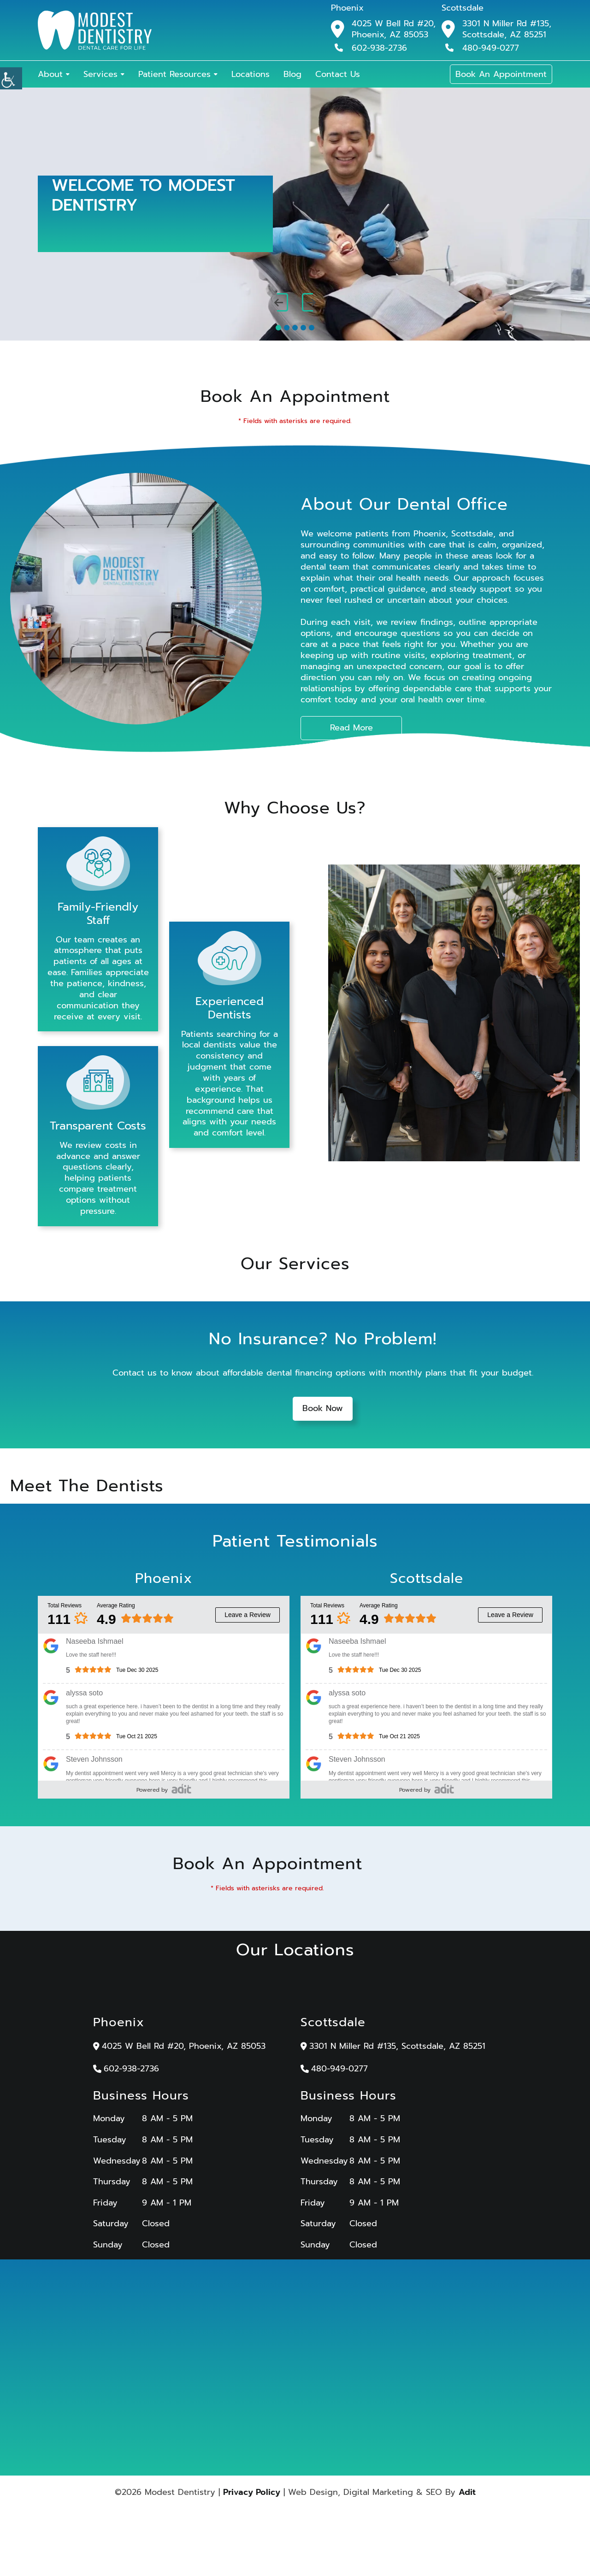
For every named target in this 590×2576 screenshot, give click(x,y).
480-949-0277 (482, 47)
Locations (250, 74)
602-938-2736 (371, 47)
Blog (292, 74)
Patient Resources (174, 74)
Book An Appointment (501, 74)
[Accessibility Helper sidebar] (11, 78)
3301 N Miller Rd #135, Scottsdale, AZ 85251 (506, 29)
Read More (351, 728)
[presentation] (281, 303)
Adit (467, 2494)
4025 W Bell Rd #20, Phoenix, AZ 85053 (394, 29)
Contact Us (337, 74)
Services (100, 74)
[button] (278, 327)
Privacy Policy (251, 2494)
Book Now (322, 1410)
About (50, 74)
